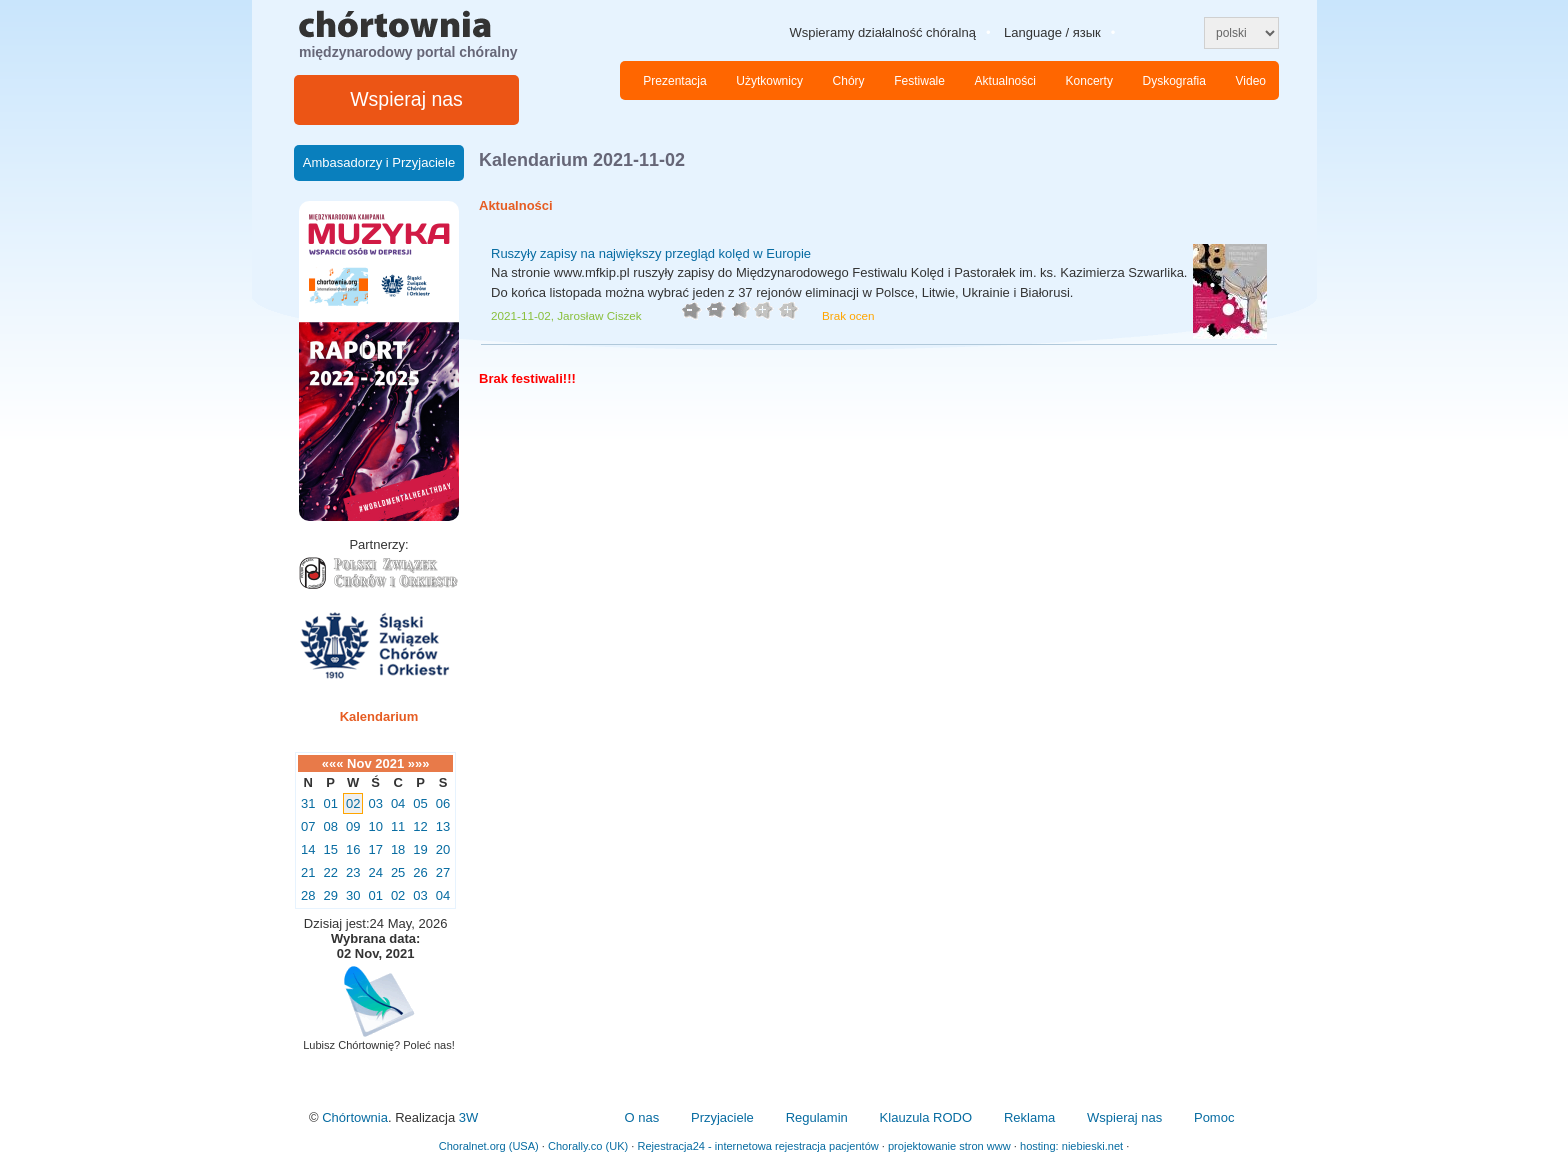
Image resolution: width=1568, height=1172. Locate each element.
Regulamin (817, 1117)
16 (353, 849)
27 (443, 872)
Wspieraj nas (406, 99)
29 (330, 895)
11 (398, 826)
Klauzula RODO (926, 1117)
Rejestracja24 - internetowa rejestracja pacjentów (757, 1146)
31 (308, 803)
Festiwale (919, 81)
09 (353, 826)
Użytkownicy (769, 81)
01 (330, 803)
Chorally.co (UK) (588, 1146)
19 (420, 849)
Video (1251, 81)
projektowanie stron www (949, 1146)
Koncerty (1089, 81)
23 (353, 872)
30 (353, 895)
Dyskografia (1174, 81)
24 (375, 872)
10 (375, 826)
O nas (641, 1117)
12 (420, 826)
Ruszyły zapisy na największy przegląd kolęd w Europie (651, 253)
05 (420, 803)
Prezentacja (674, 81)
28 (308, 895)
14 (308, 849)
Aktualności (1005, 81)
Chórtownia (355, 1117)
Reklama (1029, 1117)
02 (353, 803)
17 (375, 849)
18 (398, 849)
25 (398, 872)
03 (375, 803)
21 (308, 872)
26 (420, 872)
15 (330, 849)
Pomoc (1214, 1117)
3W (469, 1117)
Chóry (849, 81)
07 (308, 826)
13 (443, 826)
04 (398, 803)
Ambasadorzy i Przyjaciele (379, 162)
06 (443, 803)
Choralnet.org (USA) (489, 1146)
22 (330, 872)
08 (330, 826)
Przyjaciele (722, 1117)
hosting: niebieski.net (1071, 1146)
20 (443, 849)
